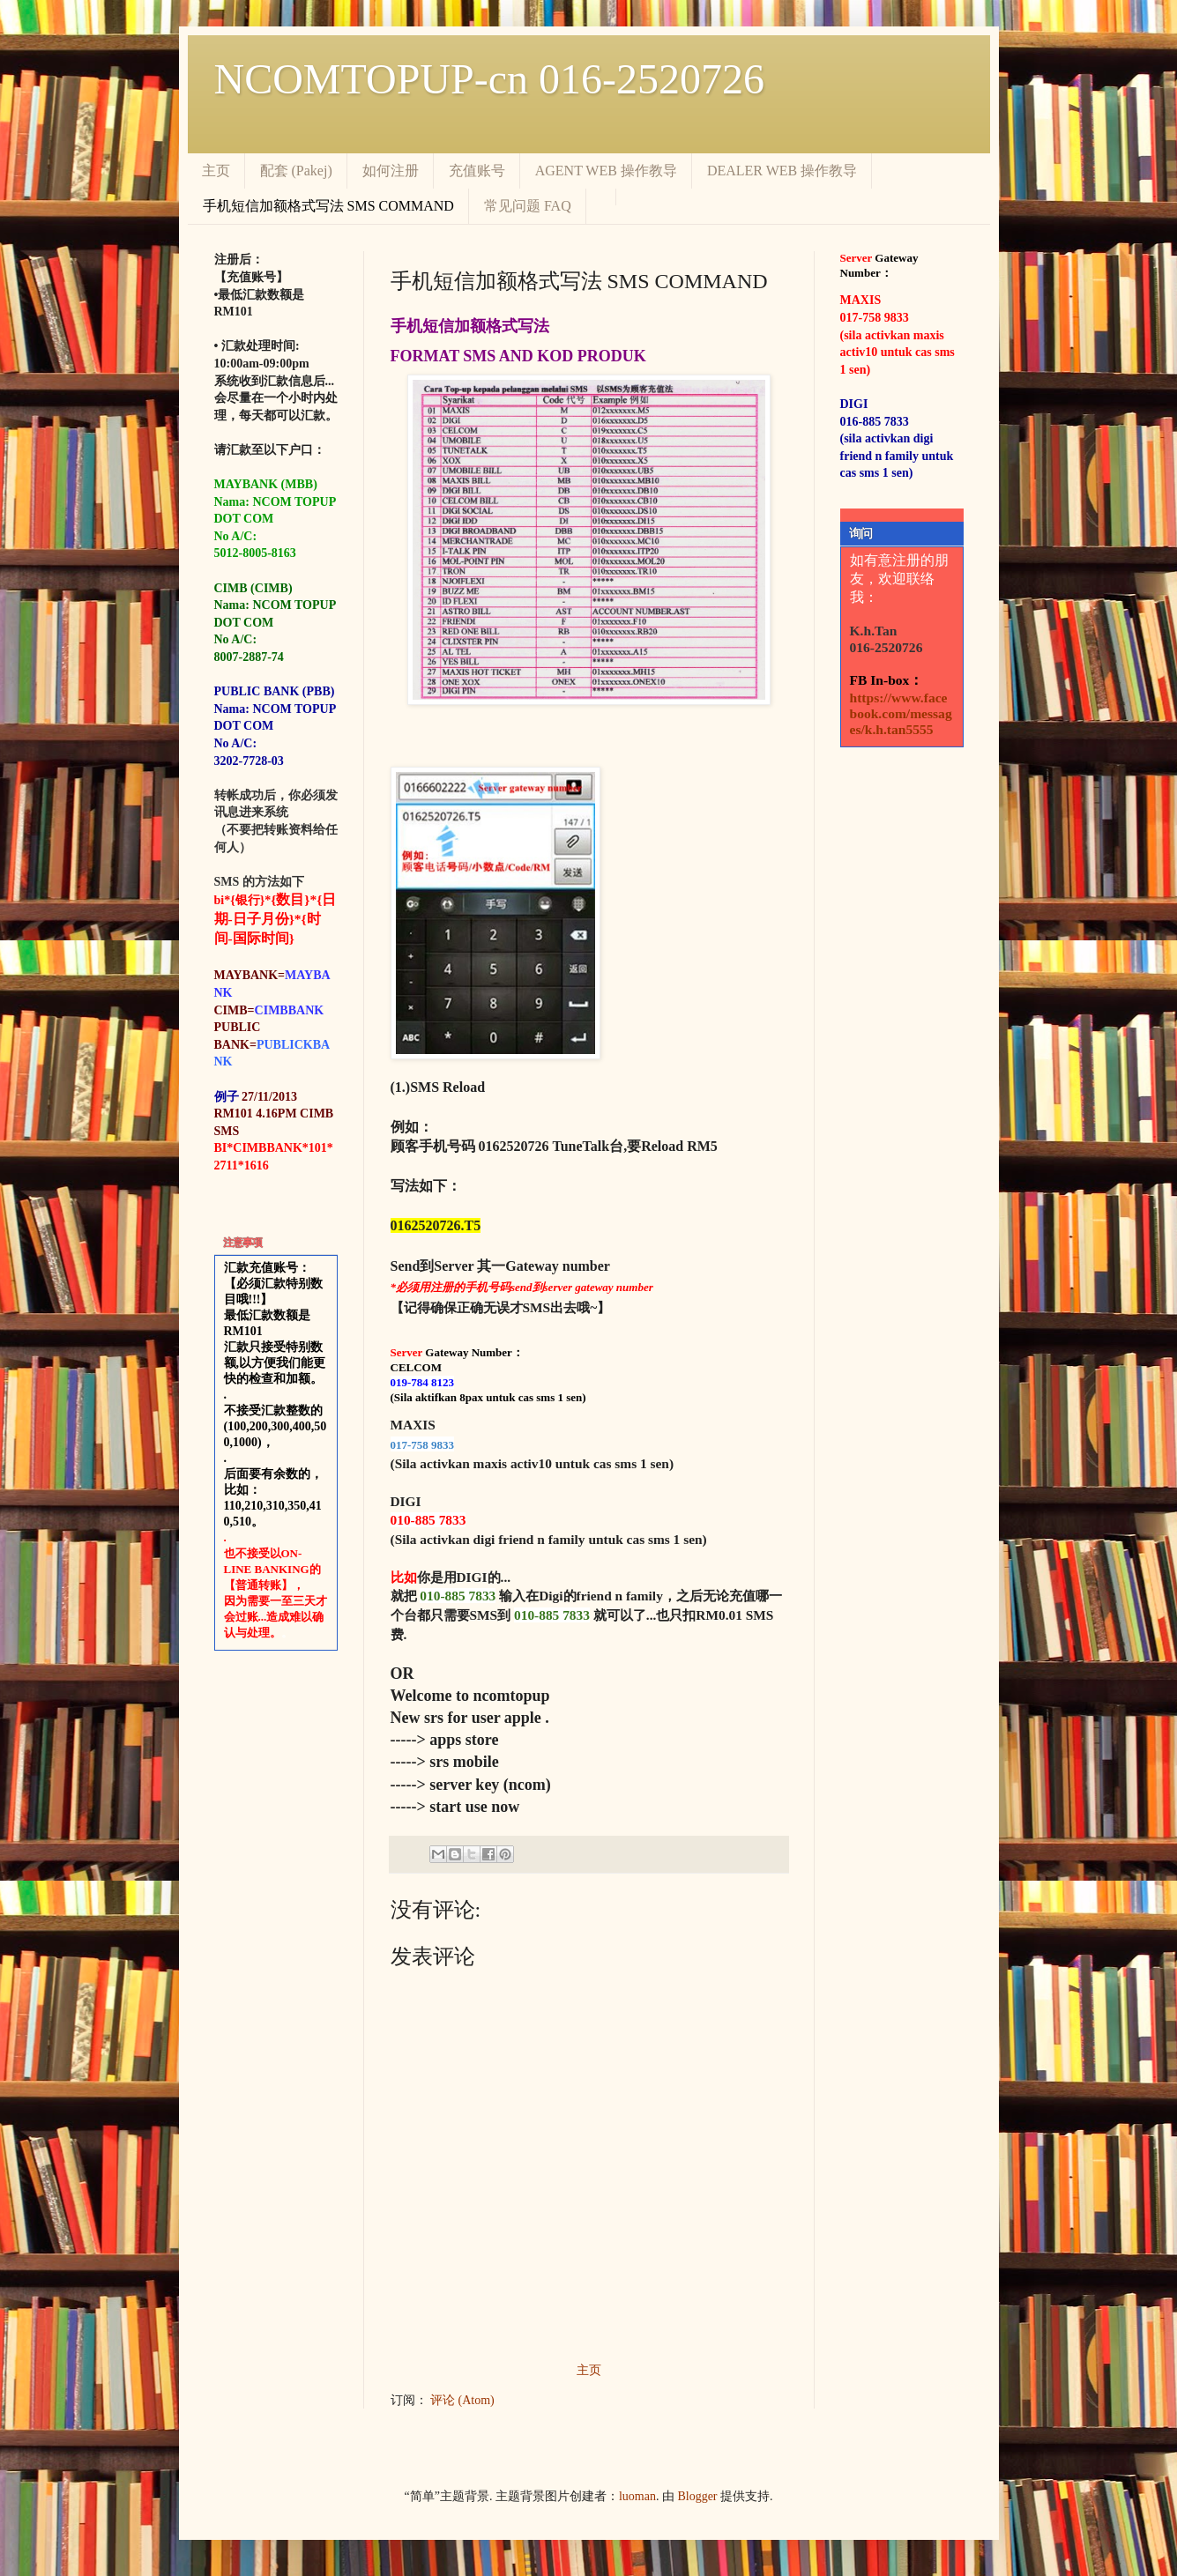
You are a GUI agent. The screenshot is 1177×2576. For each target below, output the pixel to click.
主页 (216, 170)
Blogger (697, 2496)
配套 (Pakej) (296, 170)
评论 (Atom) (462, 2400)
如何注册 (390, 170)
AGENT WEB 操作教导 (606, 170)
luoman (637, 2496)
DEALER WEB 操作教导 (782, 170)
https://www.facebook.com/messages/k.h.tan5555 (901, 713)
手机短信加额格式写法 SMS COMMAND (328, 205)
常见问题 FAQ (527, 205)
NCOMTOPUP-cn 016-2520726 (489, 79)
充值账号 (477, 170)
